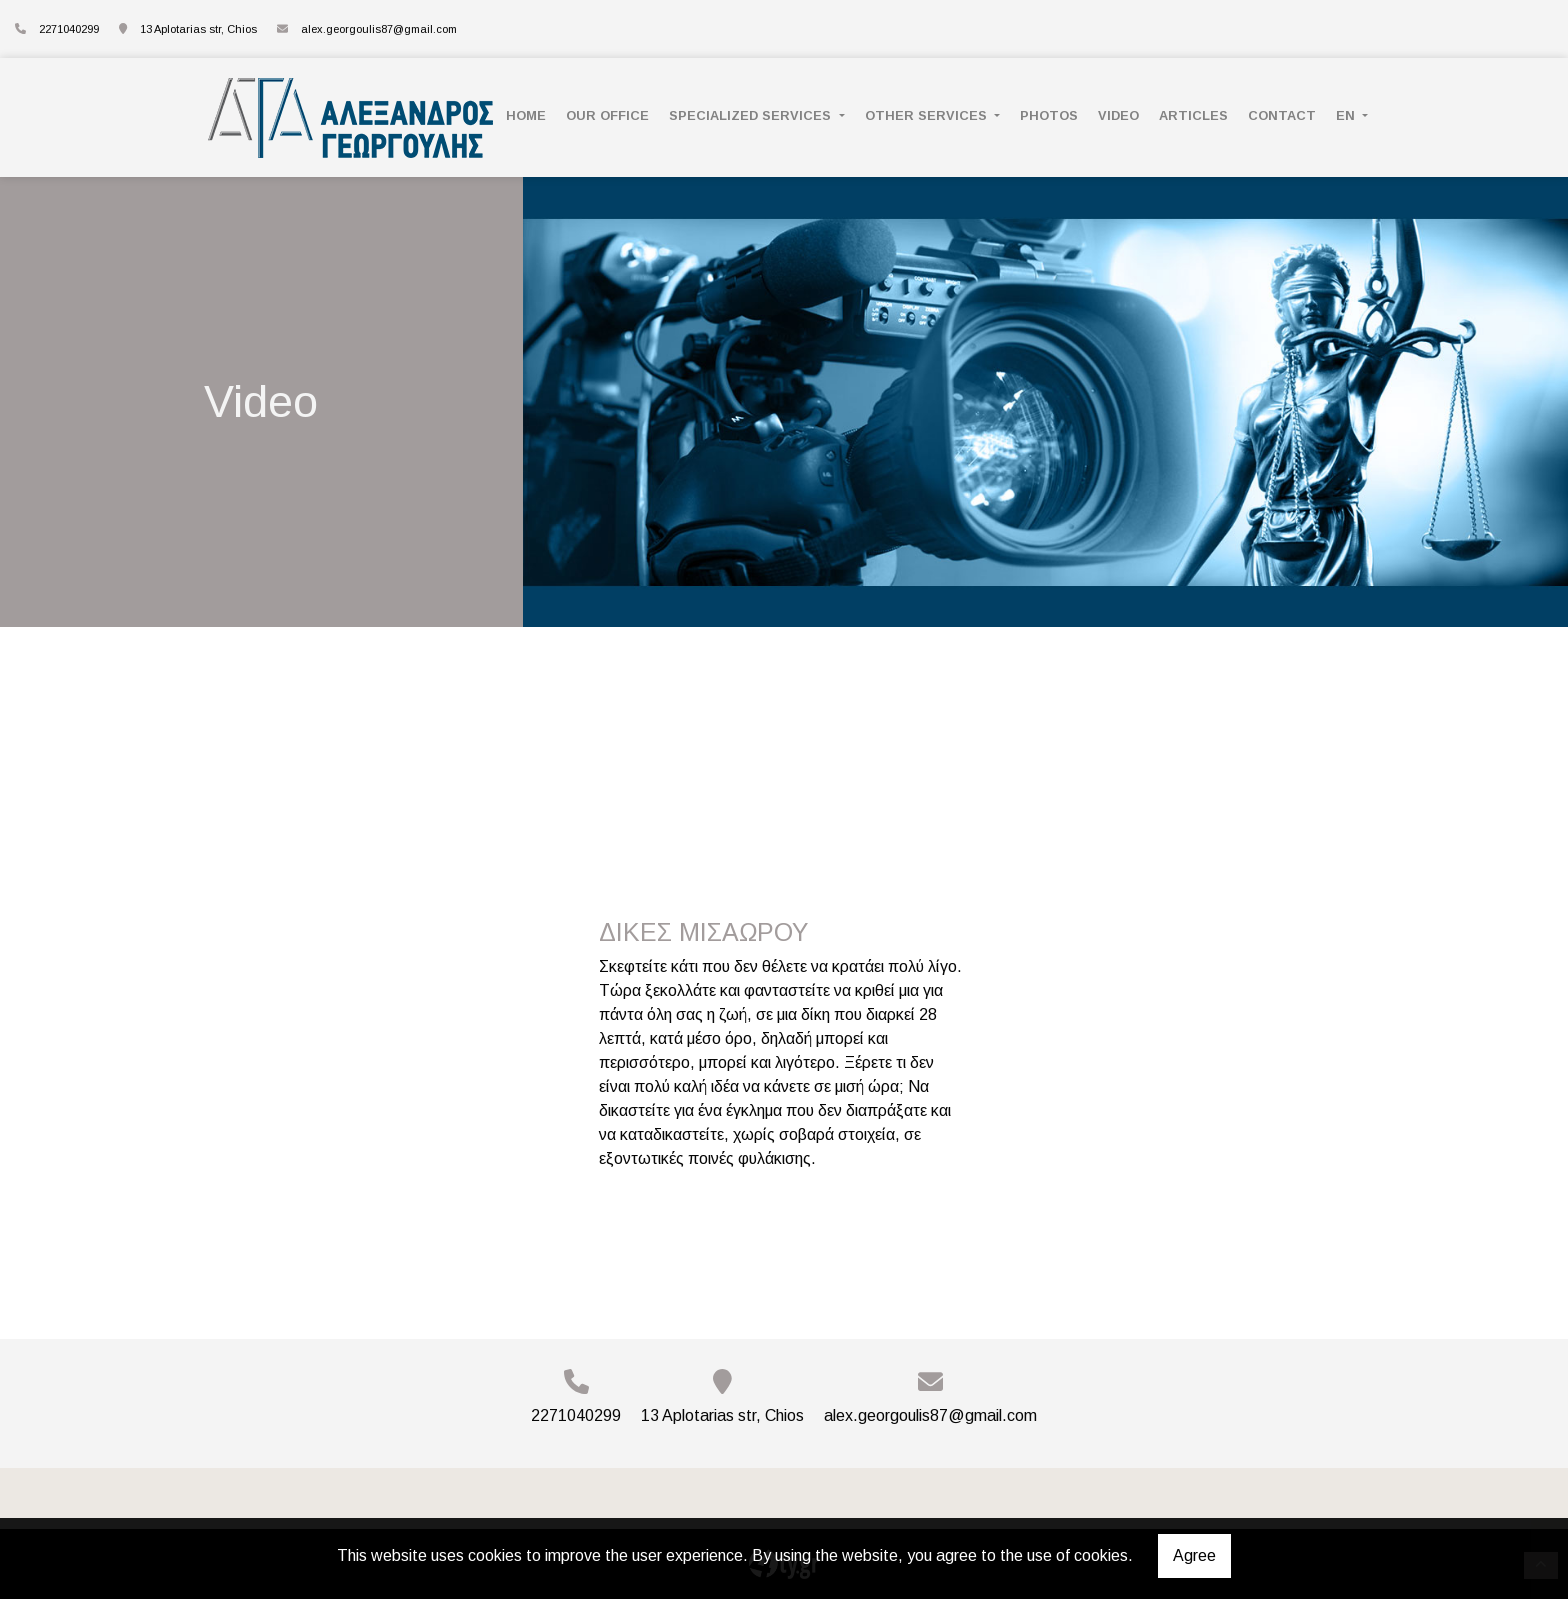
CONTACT (1282, 115)
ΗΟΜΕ (526, 115)
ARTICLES (1193, 115)
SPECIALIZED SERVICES (752, 115)
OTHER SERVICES (928, 115)
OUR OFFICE (607, 115)
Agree (1194, 1555)
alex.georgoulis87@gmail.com (379, 29)
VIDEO (1118, 115)
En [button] (1347, 115)
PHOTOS (1049, 115)
